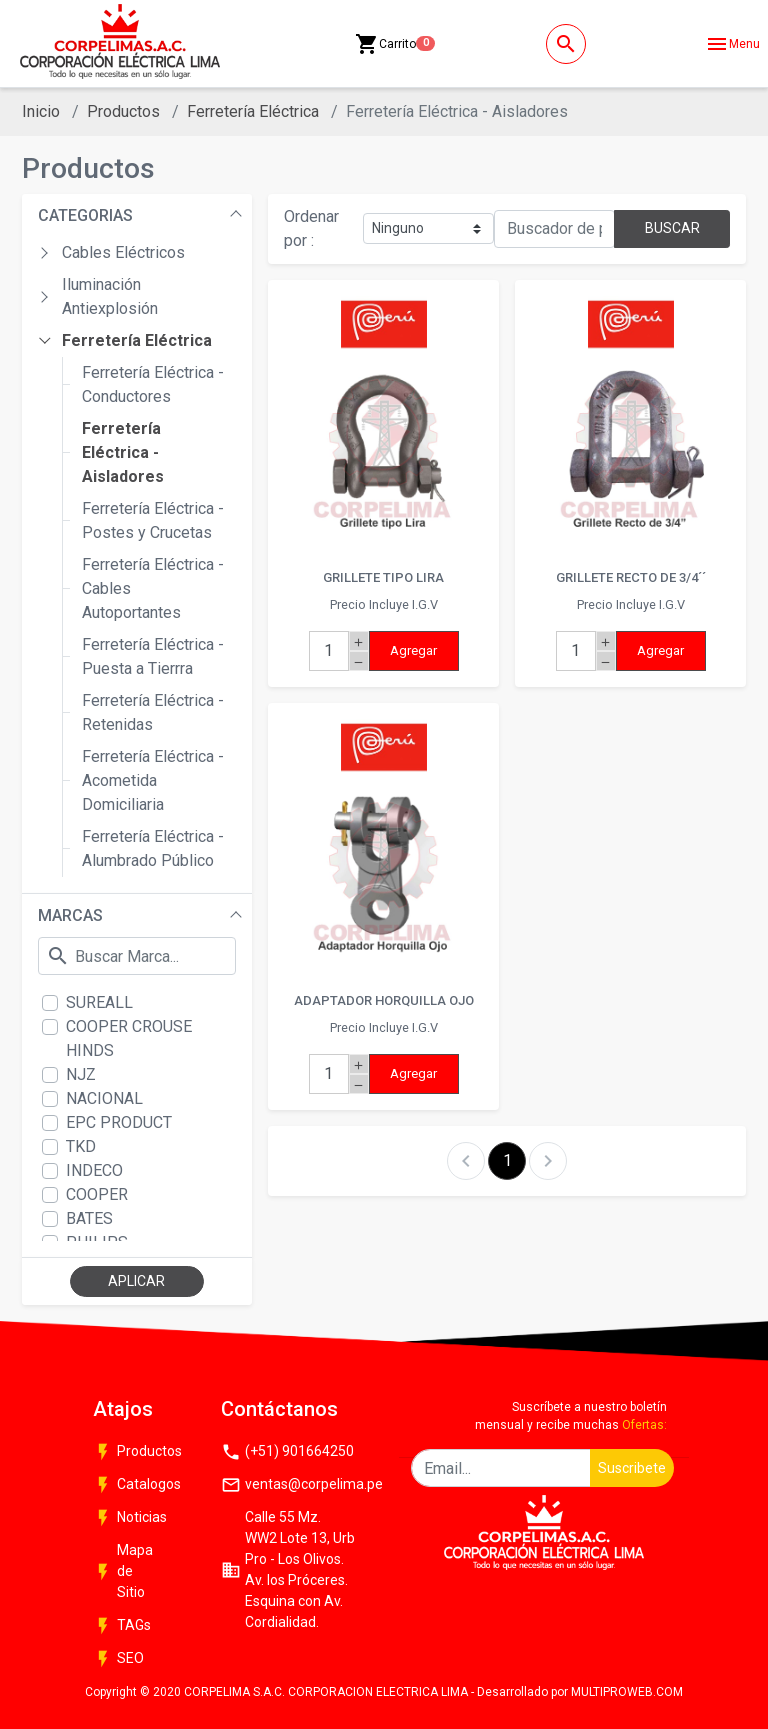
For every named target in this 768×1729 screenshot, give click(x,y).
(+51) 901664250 (287, 1452)
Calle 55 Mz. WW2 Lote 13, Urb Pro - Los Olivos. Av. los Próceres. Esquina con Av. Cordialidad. (288, 1569)
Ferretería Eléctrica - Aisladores (123, 452)
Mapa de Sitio (123, 1571)
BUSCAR (672, 228)
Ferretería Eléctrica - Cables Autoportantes (153, 588)
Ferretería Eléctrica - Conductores (153, 384)
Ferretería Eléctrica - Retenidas (153, 712)
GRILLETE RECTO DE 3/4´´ (631, 577)
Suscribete (632, 1468)
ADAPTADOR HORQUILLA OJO (384, 1000)
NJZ (81, 1074)
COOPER (97, 1194)
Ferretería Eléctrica (253, 111)
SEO (118, 1659)
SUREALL (99, 1002)
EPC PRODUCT (119, 1122)
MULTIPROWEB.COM (627, 1692)
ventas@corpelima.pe (295, 1485)
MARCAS (70, 915)
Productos (123, 111)
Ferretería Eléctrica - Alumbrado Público (153, 848)
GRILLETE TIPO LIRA (383, 577)
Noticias (130, 1518)
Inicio (41, 111)
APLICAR (136, 1281)
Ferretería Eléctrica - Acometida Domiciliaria (153, 780)
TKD (81, 1146)
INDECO (94, 1170)
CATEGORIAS (85, 215)
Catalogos (135, 1485)
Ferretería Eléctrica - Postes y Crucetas (153, 520)
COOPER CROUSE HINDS (129, 1038)
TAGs (122, 1626)
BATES (89, 1218)
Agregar (413, 650)
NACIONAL (104, 1098)
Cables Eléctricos (123, 252)
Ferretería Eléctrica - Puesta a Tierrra (153, 656)
